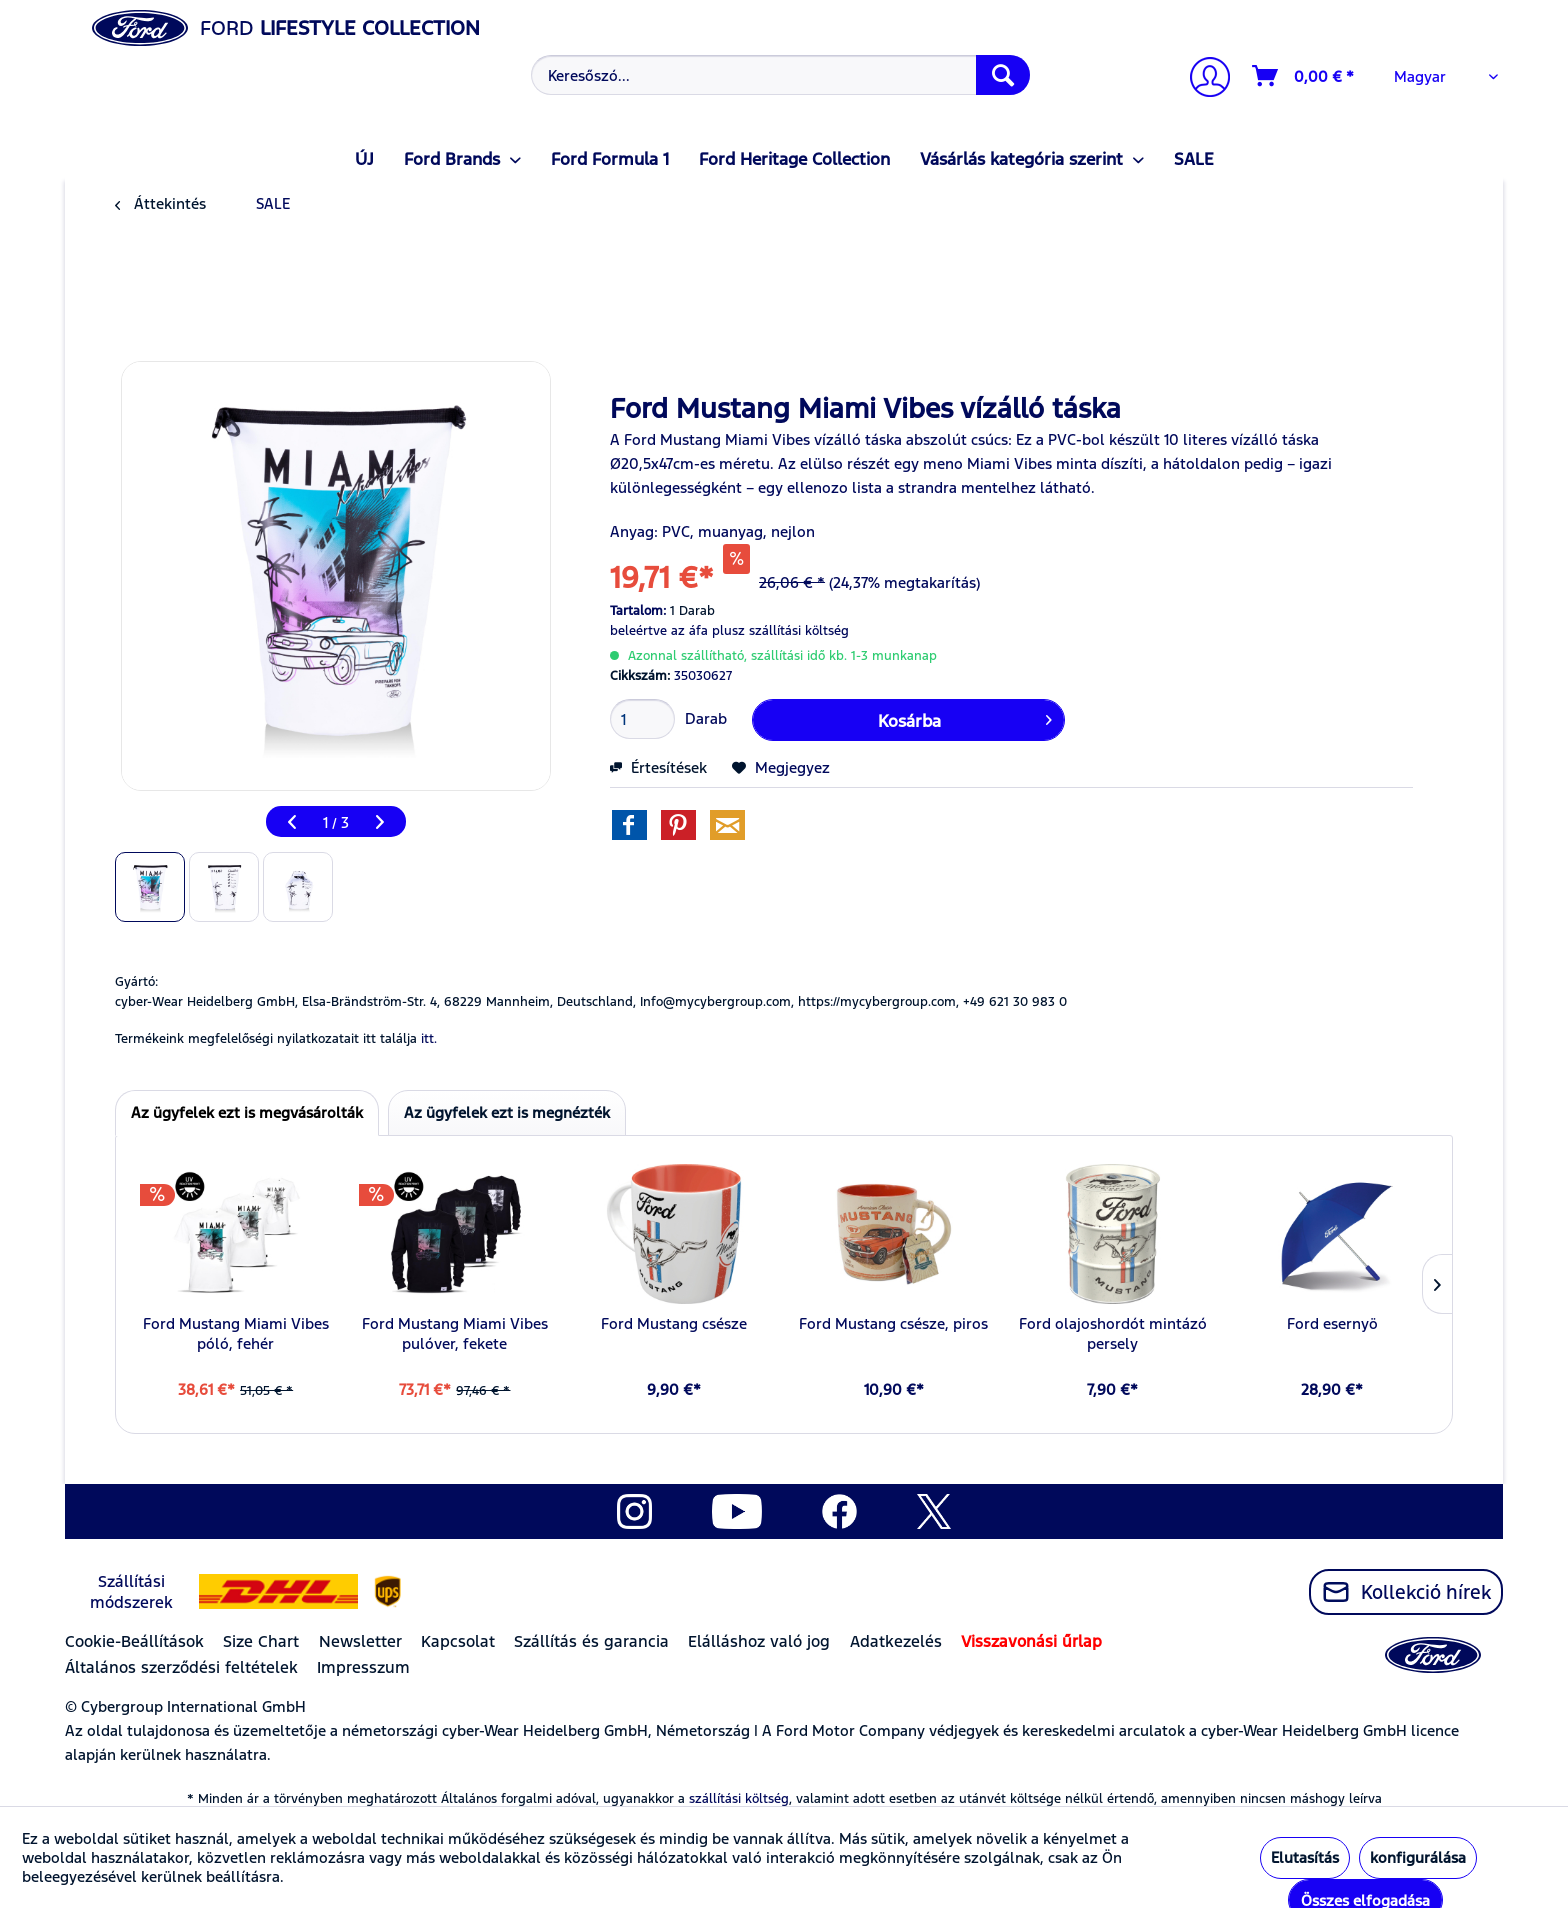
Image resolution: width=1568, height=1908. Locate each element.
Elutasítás (1305, 1857)
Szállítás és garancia (591, 1641)
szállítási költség (739, 1799)
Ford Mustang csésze (674, 1323)
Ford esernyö (1332, 1323)
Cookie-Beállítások (134, 1641)
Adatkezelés (896, 1641)
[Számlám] (1202, 79)
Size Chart (261, 1641)
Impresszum (363, 1667)
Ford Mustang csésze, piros (893, 1323)
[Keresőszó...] (780, 75)
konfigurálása (1418, 1857)
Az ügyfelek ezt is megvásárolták (247, 1112)
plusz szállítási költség (780, 631)
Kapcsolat (458, 1641)
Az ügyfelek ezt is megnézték (507, 1112)
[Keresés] (1003, 75)
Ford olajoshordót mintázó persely (1113, 1333)
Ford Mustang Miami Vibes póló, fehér (236, 1333)
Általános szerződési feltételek (181, 1667)
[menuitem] (778, 75)
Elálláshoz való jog (759, 1641)
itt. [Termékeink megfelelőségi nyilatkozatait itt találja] (429, 1039)
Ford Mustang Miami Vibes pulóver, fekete (455, 1333)
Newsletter (360, 1641)
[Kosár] (1304, 76)
